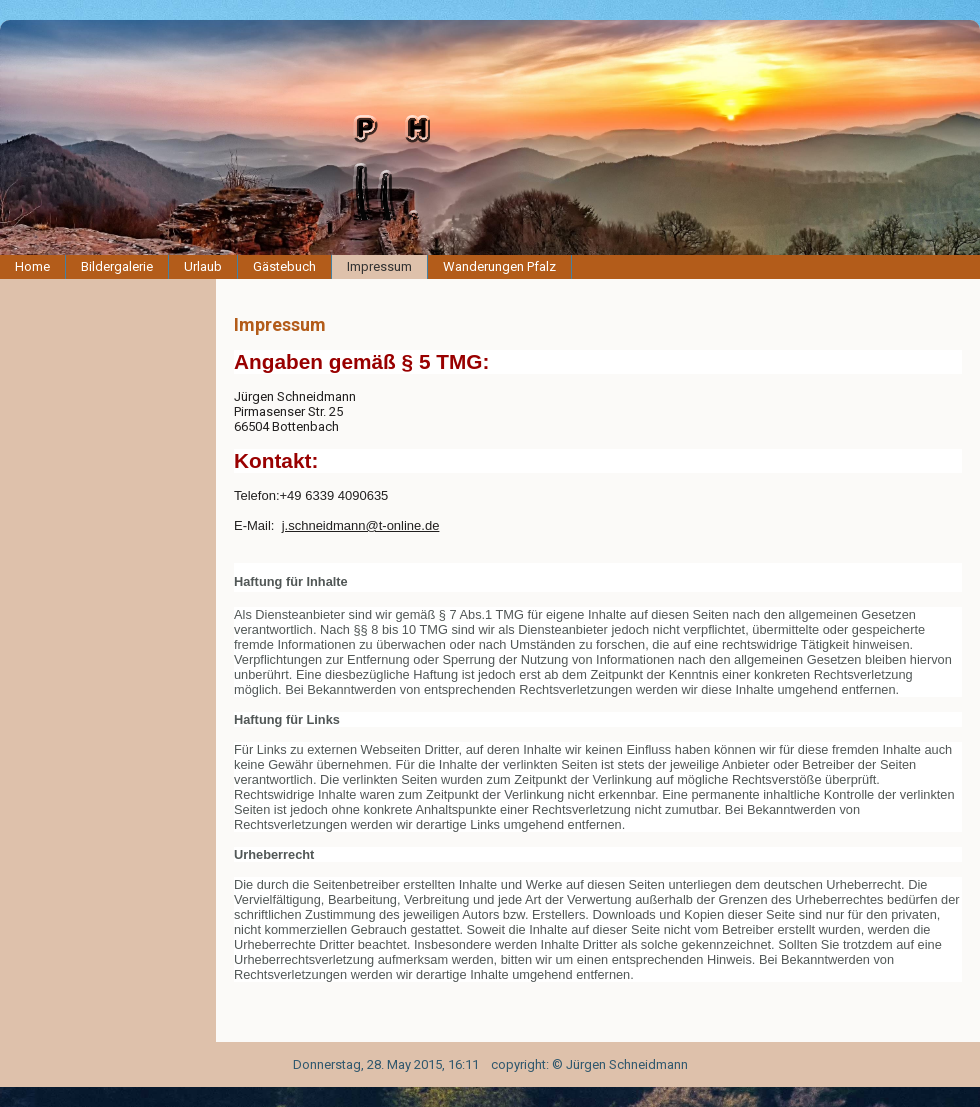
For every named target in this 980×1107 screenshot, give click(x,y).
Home (32, 266)
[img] (490, 137)
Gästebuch (284, 266)
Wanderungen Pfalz (499, 266)
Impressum (379, 266)
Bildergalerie (117, 266)
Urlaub (203, 266)
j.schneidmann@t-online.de (361, 525)
